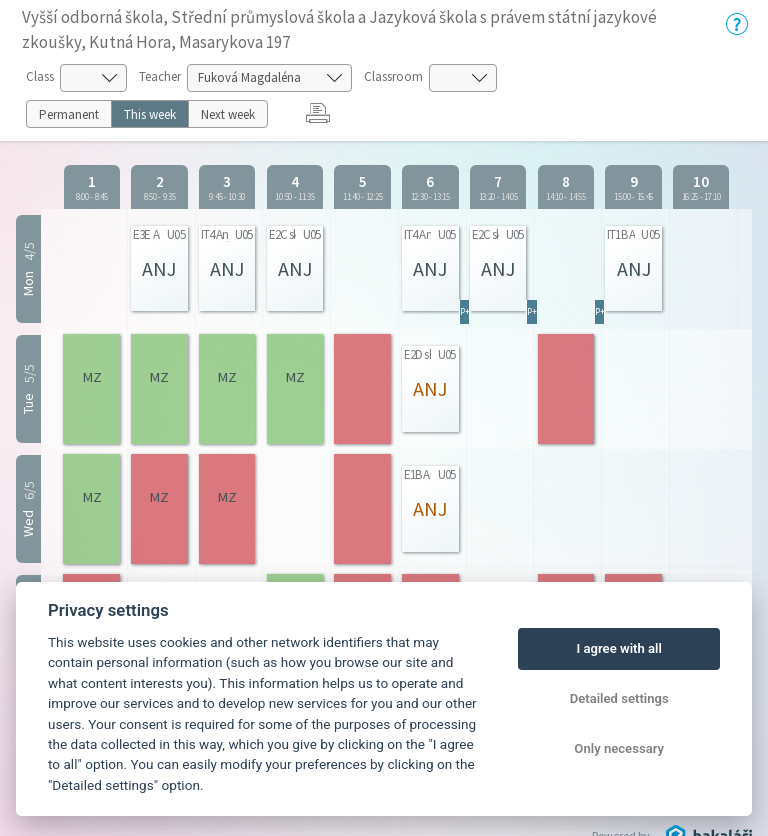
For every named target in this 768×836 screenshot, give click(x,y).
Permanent (69, 114)
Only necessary (619, 748)
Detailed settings (619, 698)
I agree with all (618, 648)
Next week (228, 114)
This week (150, 114)
